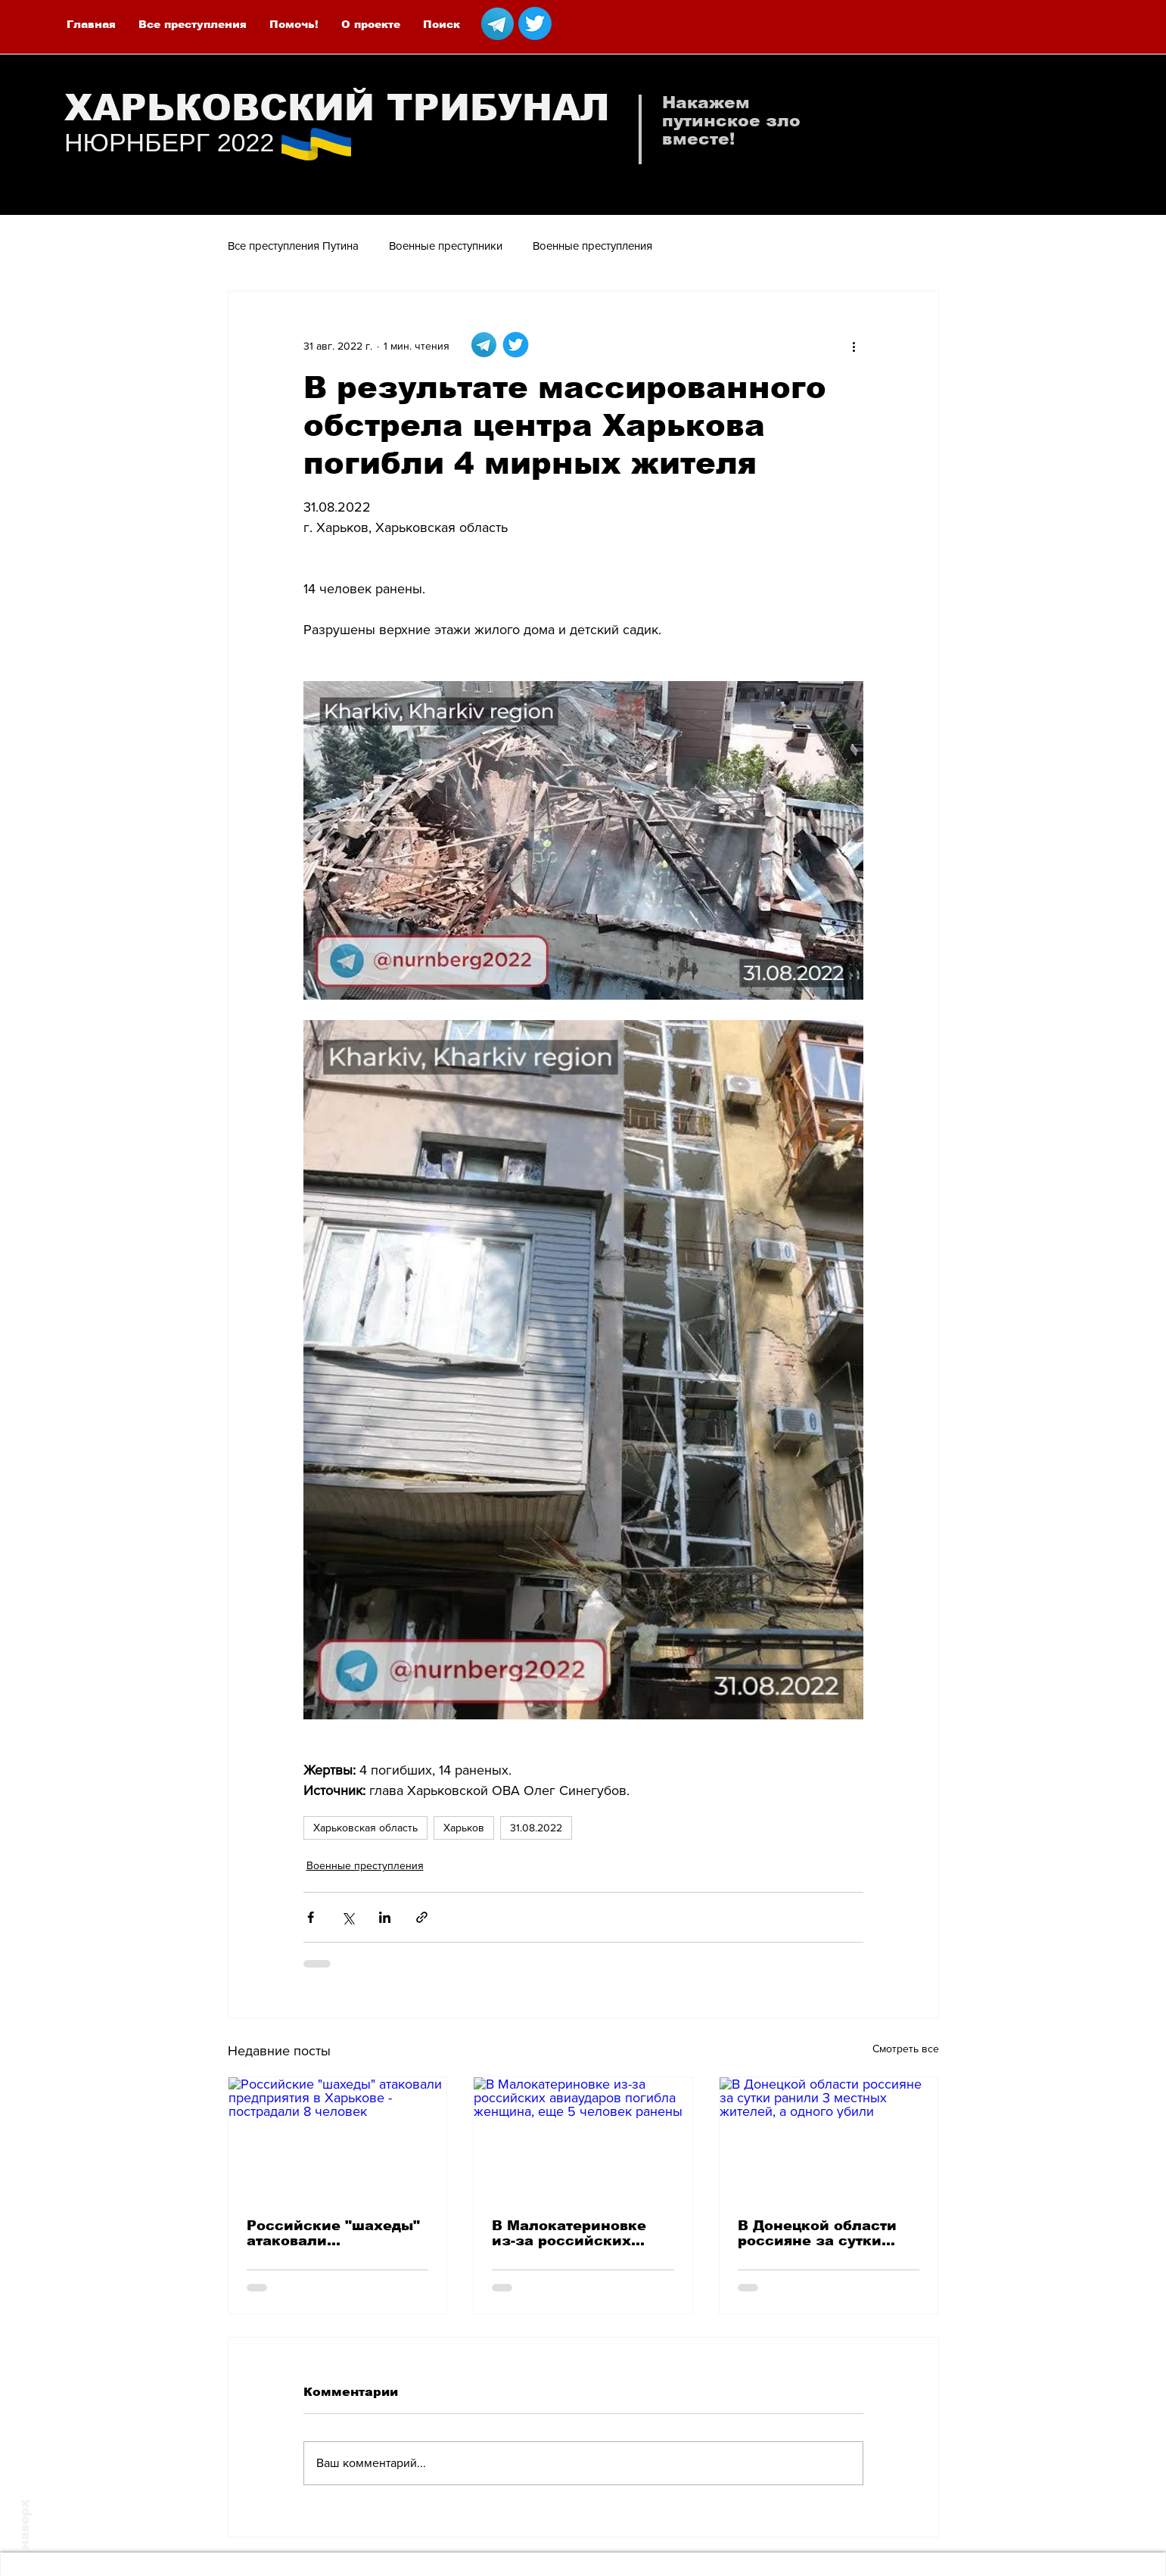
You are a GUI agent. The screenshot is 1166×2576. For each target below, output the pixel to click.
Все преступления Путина (293, 245)
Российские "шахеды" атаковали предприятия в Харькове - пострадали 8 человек (335, 2233)
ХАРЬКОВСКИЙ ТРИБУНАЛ (337, 108)
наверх (24, 2525)
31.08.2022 (536, 1828)
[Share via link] (422, 1917)
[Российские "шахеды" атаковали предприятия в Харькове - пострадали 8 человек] (338, 2138)
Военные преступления (592, 245)
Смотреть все (905, 2048)
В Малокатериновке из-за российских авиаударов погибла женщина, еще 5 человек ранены (570, 2233)
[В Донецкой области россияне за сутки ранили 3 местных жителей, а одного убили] (829, 2138)
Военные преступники (445, 245)
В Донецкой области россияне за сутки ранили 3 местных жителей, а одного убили (817, 2233)
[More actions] (854, 346)
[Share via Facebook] (310, 1917)
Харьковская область (365, 1828)
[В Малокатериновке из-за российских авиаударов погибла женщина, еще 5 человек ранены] (583, 2138)
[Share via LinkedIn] (385, 1917)
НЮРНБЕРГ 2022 (169, 142)
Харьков (463, 1828)
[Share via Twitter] (347, 1917)
